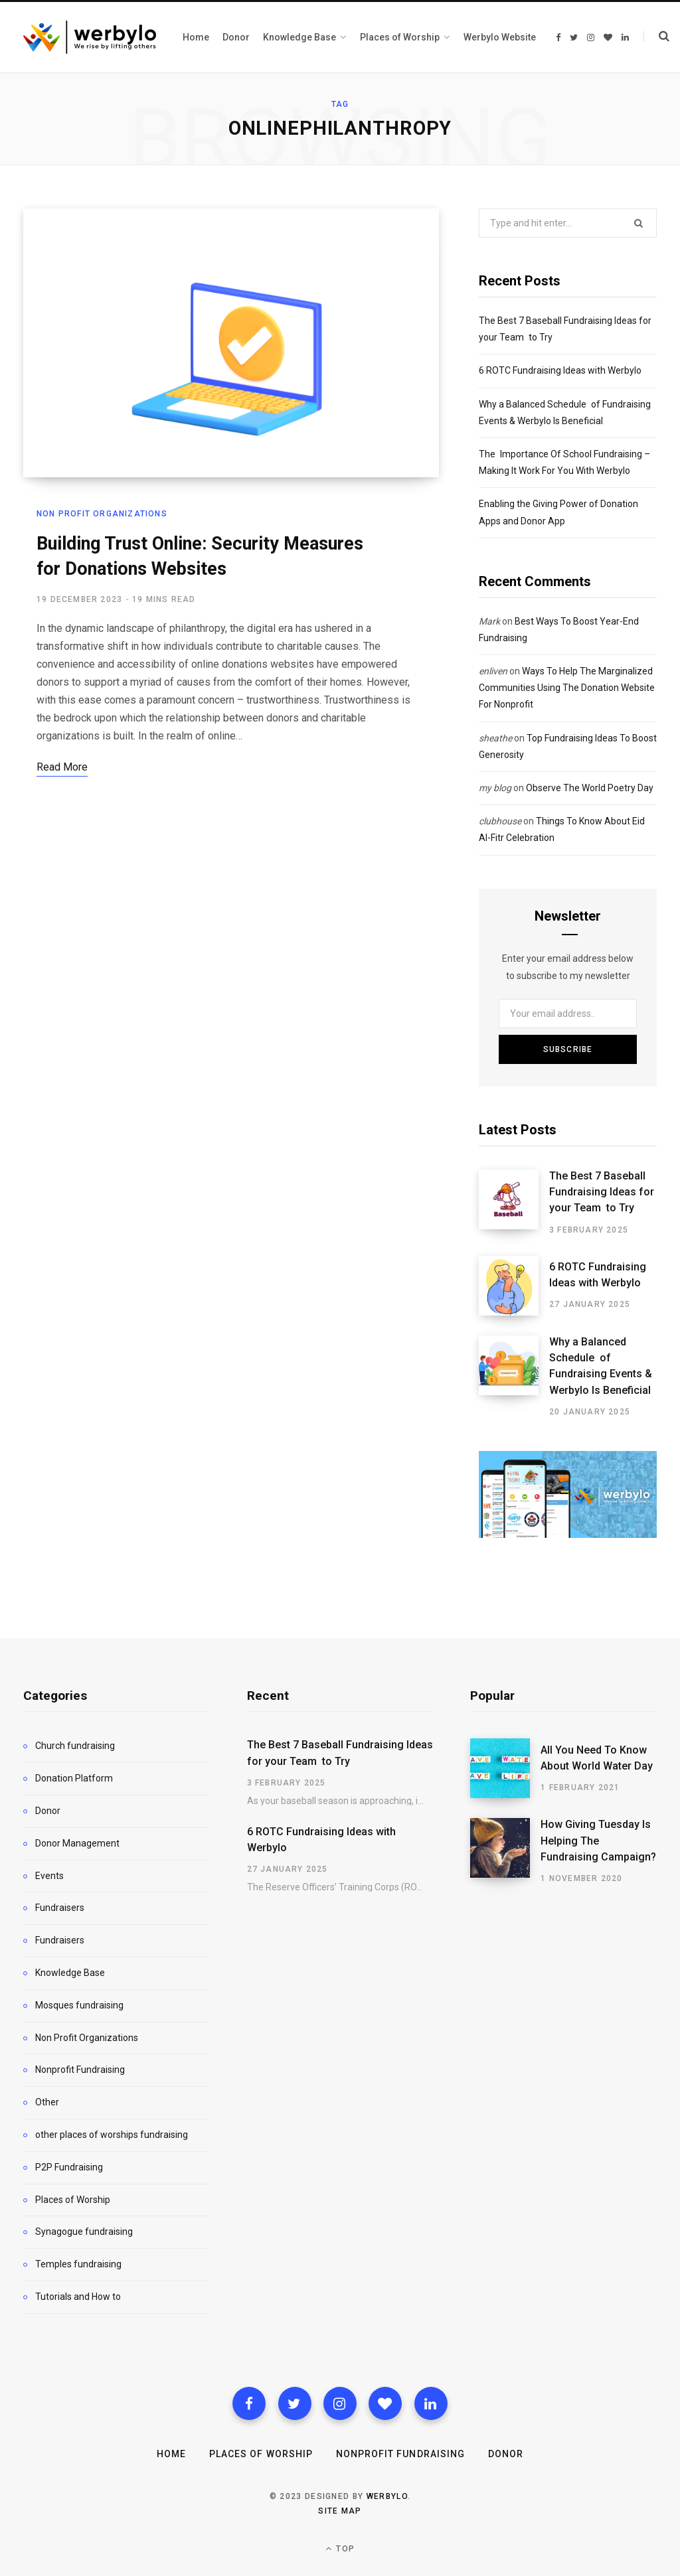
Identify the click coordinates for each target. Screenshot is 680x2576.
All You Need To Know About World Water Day (597, 1758)
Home (171, 2454)
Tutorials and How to (78, 2296)
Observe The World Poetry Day (589, 788)
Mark (489, 621)
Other (47, 2102)
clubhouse (500, 821)
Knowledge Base (70, 1972)
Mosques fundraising (79, 2005)
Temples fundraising (78, 2264)
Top (340, 2548)
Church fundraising (75, 1745)
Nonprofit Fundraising (80, 2069)
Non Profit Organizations (102, 513)
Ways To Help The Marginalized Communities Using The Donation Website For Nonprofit (567, 688)
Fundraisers (59, 1907)
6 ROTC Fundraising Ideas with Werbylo (560, 370)
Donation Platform (74, 1778)
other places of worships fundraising (111, 2134)
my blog (495, 788)
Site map (340, 2511)
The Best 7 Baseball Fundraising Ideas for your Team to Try (601, 1192)
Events (49, 1875)
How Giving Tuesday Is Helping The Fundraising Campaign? (598, 1840)
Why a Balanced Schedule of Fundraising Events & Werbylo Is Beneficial (600, 1366)
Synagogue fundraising (84, 2231)
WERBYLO (387, 2496)
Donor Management (77, 1843)
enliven (493, 671)
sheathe (495, 738)
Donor (47, 1810)
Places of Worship (72, 2199)
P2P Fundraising (69, 2167)
